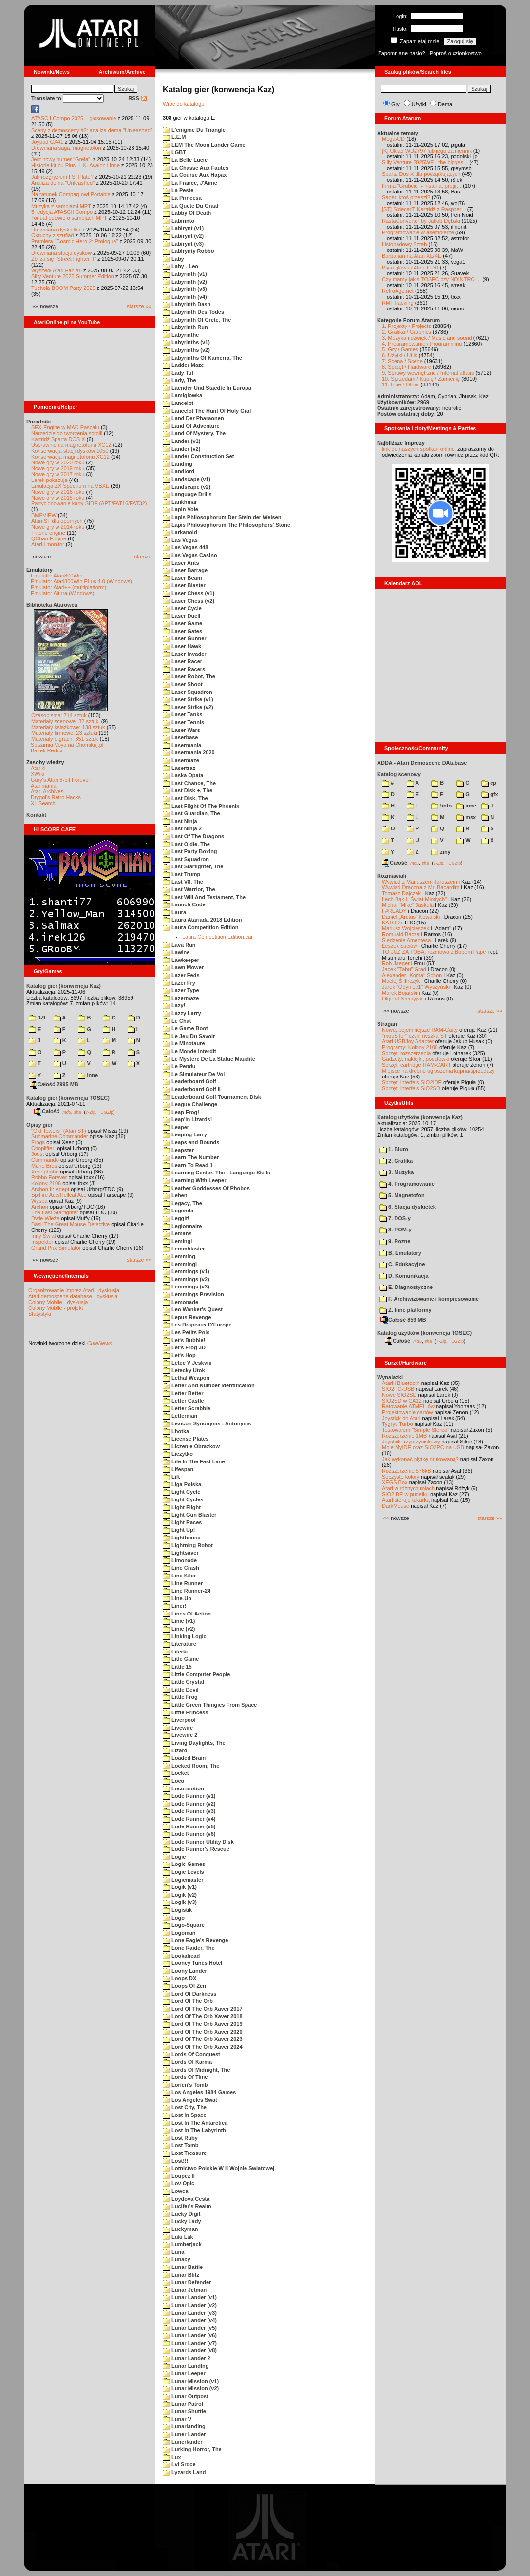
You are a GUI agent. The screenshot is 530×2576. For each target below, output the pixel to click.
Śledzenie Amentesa (406, 940)
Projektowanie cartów (407, 1412)
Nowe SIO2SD (399, 1395)
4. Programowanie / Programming (422, 343)
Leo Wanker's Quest (193, 1309)
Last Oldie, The (186, 844)
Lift (171, 1477)
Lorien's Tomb (185, 2085)
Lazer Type (181, 990)
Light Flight (182, 1507)
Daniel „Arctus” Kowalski (411, 917)
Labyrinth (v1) (185, 274)
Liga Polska (182, 1484)
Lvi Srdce (179, 2464)
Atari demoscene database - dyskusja (72, 1296)
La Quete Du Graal (190, 206)
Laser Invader (185, 654)
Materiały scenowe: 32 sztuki (65, 721)
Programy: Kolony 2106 (410, 1047)
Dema (445, 104)
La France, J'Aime (190, 183)
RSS (137, 98)
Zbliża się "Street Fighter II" (63, 259)
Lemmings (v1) (186, 1271)
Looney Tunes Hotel (192, 1963)
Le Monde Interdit (189, 1051)
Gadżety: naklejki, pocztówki (415, 1059)
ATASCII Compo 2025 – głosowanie (73, 118)
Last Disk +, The (187, 790)
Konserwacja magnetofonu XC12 (70, 457)
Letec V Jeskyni (187, 1362)
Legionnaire (182, 1226)
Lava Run (179, 945)
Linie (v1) (179, 1621)
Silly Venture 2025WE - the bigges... (425, 162)
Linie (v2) (179, 1629)
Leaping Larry (185, 1134)
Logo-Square (184, 1925)
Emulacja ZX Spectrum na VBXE (70, 486)
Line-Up (177, 1598)
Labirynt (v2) (183, 236)
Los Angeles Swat (190, 2100)
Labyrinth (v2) (185, 282)
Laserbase (180, 737)
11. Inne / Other (400, 384)
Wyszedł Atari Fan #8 (56, 270)
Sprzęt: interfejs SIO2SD (411, 1088)
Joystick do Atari (401, 1418)
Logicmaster (183, 1880)
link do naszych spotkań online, (419, 449)
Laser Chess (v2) (188, 601)
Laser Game (182, 623)
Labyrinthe (181, 335)
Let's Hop (179, 1355)
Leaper (176, 1127)
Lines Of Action (187, 1613)
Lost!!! (175, 2161)
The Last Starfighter (54, 1212)
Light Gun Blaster (189, 1515)
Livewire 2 (180, 1735)
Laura (174, 912)
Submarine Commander (59, 1136)
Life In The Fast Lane (194, 1461)
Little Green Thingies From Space (210, 1705)
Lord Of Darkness (189, 1994)
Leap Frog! (181, 1112)
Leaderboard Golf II (192, 1089)
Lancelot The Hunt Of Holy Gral (207, 411)
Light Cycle (181, 1492)
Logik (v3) (180, 1902)
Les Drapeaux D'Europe (197, 1324)
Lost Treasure (185, 2153)
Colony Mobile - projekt (55, 1308)
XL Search (43, 803)
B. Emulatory (400, 1253)
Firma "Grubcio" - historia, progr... (421, 186)
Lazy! (174, 1005)
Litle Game (181, 1659)
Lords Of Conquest (191, 2054)
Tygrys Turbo (397, 1424)
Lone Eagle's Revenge (195, 1940)
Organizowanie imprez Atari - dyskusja (73, 1290)
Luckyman (180, 2229)
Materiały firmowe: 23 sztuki (64, 733)
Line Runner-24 (186, 1591)
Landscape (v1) (186, 479)
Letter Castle (183, 1400)
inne (88, 1075)
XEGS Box (395, 1482)
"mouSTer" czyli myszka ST (414, 1035)
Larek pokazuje (49, 480)
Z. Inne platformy (405, 1310)
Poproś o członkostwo (456, 53)
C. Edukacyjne (402, 1264)
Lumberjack (182, 2244)
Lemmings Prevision (193, 1294)
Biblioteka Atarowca (51, 605)
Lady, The (179, 380)
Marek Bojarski (399, 993)
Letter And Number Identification (209, 1385)
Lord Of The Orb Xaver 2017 (203, 2009)
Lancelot (178, 403)
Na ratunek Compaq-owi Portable (71, 194)
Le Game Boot (185, 1028)
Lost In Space (185, 2115)
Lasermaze (181, 760)
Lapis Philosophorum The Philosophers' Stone (226, 525)
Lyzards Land (184, 2472)
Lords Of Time (185, 2077)
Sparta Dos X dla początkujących (421, 174)
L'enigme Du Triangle (194, 130)
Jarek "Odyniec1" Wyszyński (416, 987)
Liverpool (179, 1720)
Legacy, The (182, 1203)
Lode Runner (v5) (189, 1826)
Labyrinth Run (185, 327)
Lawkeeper (181, 960)
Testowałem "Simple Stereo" (415, 1430)
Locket (176, 1773)
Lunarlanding (184, 2426)
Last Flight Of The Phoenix (201, 806)
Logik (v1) (180, 1887)
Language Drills (187, 494)
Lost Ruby (180, 2138)
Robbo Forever (49, 1177)
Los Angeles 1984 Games (199, 2092)
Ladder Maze (183, 365)
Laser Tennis (183, 722)
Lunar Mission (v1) (191, 2381)
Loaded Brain (184, 1758)
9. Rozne (394, 1241)
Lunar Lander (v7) (190, 2343)
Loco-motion (183, 1788)
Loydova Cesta (186, 2199)
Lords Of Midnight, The (196, 2070)
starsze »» (139, 306)
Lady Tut (178, 373)
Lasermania (182, 745)
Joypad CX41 (47, 142)
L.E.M (174, 137)
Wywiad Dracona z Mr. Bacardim (420, 887)
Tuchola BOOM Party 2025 (63, 288)
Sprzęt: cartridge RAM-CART (416, 1065)
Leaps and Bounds (191, 1142)
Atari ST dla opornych (57, 521)
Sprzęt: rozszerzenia (406, 1053)
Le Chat (177, 1021)
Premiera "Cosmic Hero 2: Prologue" (74, 241)
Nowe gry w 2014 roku (57, 527)
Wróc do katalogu (183, 104)
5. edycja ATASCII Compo (62, 212)
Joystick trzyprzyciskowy (411, 1441)
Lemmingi (180, 1264)
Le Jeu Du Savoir (189, 1036)
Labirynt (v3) (183, 244)
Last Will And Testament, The (204, 897)
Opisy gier (39, 1125)
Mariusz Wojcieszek (405, 928)
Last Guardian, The (191, 813)
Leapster (178, 1150)
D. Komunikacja (404, 1276)
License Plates (186, 1439)
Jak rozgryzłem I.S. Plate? (62, 177)
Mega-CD (393, 139)
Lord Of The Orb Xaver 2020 (203, 2032)
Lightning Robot (188, 1545)
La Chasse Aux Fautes (195, 168)
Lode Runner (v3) (189, 1811)
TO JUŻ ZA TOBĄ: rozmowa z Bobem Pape (434, 952)
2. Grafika (396, 1161)
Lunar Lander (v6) (190, 2335)
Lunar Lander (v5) (190, 2328)
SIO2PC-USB (398, 1389)
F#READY (394, 911)
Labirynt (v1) (183, 228)
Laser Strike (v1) (188, 699)
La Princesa (182, 198)
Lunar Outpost (185, 2396)
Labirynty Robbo (188, 251)
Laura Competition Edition (201, 927)
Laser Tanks (182, 714)
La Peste (178, 190)
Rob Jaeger (396, 963)
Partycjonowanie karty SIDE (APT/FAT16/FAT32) (89, 503)
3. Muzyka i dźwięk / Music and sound (427, 338)
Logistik (177, 1910)
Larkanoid (180, 532)
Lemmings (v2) (186, 1279)
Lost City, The (185, 2107)
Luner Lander (184, 2434)
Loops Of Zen (184, 1986)
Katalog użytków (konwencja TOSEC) (424, 1333)
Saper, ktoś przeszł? (406, 197)
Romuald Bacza (401, 934)
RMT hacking (398, 303)
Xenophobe (44, 1171)
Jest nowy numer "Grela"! (61, 159)
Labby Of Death (187, 213)
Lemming (179, 1256)
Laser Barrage (185, 570)
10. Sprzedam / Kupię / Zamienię (421, 379)
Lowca (175, 2191)
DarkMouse (395, 1506)
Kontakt (36, 815)
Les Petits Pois (186, 1332)
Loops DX (179, 1978)
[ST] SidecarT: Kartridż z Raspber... (424, 209)
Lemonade (180, 1302)
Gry (395, 104)
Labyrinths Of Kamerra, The (202, 358)
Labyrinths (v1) (186, 342)
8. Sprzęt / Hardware (406, 367)
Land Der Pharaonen (193, 418)
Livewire (178, 1727)
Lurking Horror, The (192, 2449)
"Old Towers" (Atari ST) (58, 1131)
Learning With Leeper (194, 1180)
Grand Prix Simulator (56, 1247)
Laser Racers (184, 669)
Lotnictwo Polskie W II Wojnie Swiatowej (218, 2168)
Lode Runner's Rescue (196, 1849)
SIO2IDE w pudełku (405, 1494)
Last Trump (181, 874)
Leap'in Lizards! (187, 1119)
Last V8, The (183, 881)
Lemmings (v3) (186, 1286)
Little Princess (185, 1712)
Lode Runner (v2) (189, 1804)
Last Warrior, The (189, 889)
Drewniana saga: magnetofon (66, 148)
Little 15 (177, 1667)
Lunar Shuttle (184, 2411)
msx (466, 817)
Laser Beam (182, 578)
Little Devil (181, 1689)
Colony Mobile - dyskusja (58, 1302)
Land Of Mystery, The (194, 433)
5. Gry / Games (400, 349)
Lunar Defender (187, 2282)
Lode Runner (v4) (189, 1819)
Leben (175, 1195)
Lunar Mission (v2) (191, 2388)
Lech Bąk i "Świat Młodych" (414, 899)
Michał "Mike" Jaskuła (408, 905)
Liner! (175, 1606)
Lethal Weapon (186, 1378)
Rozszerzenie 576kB (406, 1471)
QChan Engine (48, 538)
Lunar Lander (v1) (190, 2297)
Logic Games (184, 1864)
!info (441, 805)
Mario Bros (44, 1166)
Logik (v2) (180, 1895)
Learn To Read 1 (188, 1165)
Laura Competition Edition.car (217, 937)
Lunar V (177, 2419)
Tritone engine (48, 533)
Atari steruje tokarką (406, 1500)
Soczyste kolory (400, 1477)
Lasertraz (179, 768)
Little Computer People (196, 1674)
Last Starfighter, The (193, 866)
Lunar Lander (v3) (190, 2313)
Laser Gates (182, 631)
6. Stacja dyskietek (407, 1207)
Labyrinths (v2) (186, 350)
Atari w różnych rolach (408, 1488)
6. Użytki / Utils (399, 355)
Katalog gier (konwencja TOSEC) (68, 1098)
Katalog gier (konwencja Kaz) (63, 986)
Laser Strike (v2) (188, 707)
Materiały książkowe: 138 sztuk (68, 727)
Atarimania (44, 785)
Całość (46, 1111)
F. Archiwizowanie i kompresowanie (429, 1299)
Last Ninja (180, 821)
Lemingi (177, 1241)
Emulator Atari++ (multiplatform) (68, 587)
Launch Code (184, 904)
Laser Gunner (185, 638)
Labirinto (178, 221)
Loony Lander (185, 1971)
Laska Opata (183, 775)
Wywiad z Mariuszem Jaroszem (419, 881)
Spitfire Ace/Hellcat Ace (59, 1195)
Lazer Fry (179, 983)
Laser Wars (181, 730)
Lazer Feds (181, 975)
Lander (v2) (181, 449)
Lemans (177, 1233)
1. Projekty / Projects (406, 326)
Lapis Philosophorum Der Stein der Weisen (222, 517)
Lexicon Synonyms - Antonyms (207, 1423)
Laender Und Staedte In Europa (207, 388)
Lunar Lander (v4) (190, 2320)
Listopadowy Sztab (404, 244)
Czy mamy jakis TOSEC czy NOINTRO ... (431, 279)
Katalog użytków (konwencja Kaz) (420, 1117)
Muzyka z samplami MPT (61, 206)
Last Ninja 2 (182, 828)
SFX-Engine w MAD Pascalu (65, 427)
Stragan (387, 1024)
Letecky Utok (184, 1370)
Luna (173, 2252)
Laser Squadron (187, 692)
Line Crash (181, 1568)
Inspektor (42, 1242)
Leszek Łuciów (399, 946)
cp (488, 783)
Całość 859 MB (403, 1320)
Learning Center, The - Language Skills (216, 1172)
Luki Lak (178, 2237)
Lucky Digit (181, 2214)
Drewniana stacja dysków (61, 253)
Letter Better (183, 1393)
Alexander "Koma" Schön (412, 975)
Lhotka (176, 1431)
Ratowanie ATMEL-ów (408, 1406)
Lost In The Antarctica (195, 2123)
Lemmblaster (184, 1248)
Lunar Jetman (185, 2290)
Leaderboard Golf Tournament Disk (212, 1097)
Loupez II (179, 2176)
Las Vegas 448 (185, 547)
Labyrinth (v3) (185, 289)
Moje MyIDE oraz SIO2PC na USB (423, 1447)
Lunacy (176, 2259)
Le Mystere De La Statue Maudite (209, 1059)
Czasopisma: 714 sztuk (59, 715)
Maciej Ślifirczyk (401, 981)
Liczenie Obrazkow (191, 1446)
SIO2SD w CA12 (402, 1400)
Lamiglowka (182, 395)
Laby (173, 259)
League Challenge (190, 1104)
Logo (174, 1918)
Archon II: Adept (51, 1189)
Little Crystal (183, 1682)
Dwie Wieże (45, 1218)
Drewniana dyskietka (56, 229)
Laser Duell (181, 616)
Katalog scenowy (399, 774)
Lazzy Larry (182, 1013)
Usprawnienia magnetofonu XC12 (71, 445)
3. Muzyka (396, 1172)
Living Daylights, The (194, 1743)
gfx (489, 794)
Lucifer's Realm (187, 2206)
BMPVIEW (44, 515)
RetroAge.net (398, 291)
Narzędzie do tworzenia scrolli (66, 433)
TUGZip (106, 1111)
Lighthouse (181, 1537)
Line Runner (183, 1583)
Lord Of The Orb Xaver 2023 (203, 2039)
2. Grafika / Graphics (406, 332)
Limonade (180, 1560)
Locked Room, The (191, 1766)
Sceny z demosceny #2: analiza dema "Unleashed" (91, 130)
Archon (39, 1207)
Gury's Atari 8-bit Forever (60, 780)
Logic (174, 1857)
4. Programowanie (407, 1184)
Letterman (180, 1416)
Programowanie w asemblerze (418, 232)
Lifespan (178, 1469)
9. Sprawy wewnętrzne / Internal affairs (428, 373)
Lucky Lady (182, 2221)
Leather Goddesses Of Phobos (206, 1188)
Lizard (175, 1750)
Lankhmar (180, 502)
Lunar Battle (183, 2267)
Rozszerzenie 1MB (404, 1436)
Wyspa (39, 1201)
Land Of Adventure (191, 426)
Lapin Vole (180, 509)
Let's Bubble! (184, 1340)
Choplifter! (43, 1148)
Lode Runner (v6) (189, 1834)
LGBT (174, 152)
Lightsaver (181, 1553)
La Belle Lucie (185, 160)
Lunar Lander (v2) (190, 2305)
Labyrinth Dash (186, 304)
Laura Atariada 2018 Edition (202, 920)
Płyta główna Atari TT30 (410, 267)
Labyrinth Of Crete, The (197, 320)
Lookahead (181, 1956)
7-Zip (90, 1111)
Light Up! (179, 1530)
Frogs (38, 1142)
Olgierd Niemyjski (403, 998)
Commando (45, 1160)
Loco (173, 1781)
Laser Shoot (183, 684)
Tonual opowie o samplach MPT (69, 218)
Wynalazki (390, 1377)
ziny (440, 852)
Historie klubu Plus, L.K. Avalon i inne (75, 165)
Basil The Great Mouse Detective (70, 1224)
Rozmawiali (391, 876)
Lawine (176, 952)
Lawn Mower (183, 967)
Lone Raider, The (189, 1948)
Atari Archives (47, 791)
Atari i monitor (47, 544)
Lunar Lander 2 (186, 2358)
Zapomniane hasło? (401, 53)
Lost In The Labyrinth (194, 2130)
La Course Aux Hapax (195, 175)
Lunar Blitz (181, 2275)
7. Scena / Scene (402, 361)
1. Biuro (393, 1149)
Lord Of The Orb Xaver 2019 (203, 2024)
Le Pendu (179, 1066)
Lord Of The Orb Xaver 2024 (203, 2047)
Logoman (179, 1933)
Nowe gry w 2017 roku (57, 474)
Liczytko (178, 1454)
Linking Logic (185, 1636)
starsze (142, 556)
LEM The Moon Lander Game (204, 145)
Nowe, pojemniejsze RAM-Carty (420, 1030)
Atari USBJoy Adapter (408, 1041)
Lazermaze (181, 998)
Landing (177, 464)
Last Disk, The (185, 798)
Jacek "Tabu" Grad (404, 969)
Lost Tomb (180, 2145)
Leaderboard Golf (189, 1081)
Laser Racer (182, 661)
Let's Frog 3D (184, 1347)
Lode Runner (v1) (189, 1796)
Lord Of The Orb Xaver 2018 (203, 2016)
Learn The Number (191, 1157)
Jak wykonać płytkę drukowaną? (420, 1459)
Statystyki (39, 1314)
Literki (175, 1651)
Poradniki (38, 421)
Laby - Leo (180, 266)
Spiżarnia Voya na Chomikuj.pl (67, 745)
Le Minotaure (184, 1043)
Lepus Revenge (187, 1317)
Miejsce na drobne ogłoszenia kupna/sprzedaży (438, 1071)
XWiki (37, 774)
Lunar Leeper (184, 2373)
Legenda (178, 1210)
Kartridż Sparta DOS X (58, 439)
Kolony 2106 (46, 1183)
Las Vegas (180, 540)
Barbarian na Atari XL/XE (411, 256)
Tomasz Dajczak (401, 893)
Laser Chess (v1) (188, 593)
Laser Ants (181, 563)
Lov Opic (178, 2183)
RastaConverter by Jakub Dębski (421, 221)
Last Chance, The (189, 783)
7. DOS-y (395, 1218)
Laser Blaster (184, 585)
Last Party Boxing (190, 851)
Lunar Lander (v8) (190, 2350)
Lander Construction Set (198, 456)
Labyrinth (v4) (185, 297)
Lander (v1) (181, 441)
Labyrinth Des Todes (193, 312)
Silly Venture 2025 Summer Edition (72, 276)
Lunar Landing (185, 2366)
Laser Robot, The (189, 676)
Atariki (38, 768)
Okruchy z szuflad (52, 235)
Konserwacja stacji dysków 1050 (69, 451)
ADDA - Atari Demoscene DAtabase (422, 763)
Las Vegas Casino (190, 555)
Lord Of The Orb (188, 2001)
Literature (179, 1644)
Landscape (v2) (186, 487)
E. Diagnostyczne (406, 1287)
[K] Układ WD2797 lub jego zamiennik (427, 151)
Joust (37, 1154)
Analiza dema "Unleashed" (63, 183)
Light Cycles (183, 1499)
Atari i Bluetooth (401, 1383)
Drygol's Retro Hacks (56, 797)
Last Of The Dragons (193, 836)
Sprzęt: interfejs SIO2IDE (412, 1082)
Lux (172, 2457)
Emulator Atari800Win (56, 575)
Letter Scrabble (186, 1408)
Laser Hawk (182, 646)
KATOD (391, 922)
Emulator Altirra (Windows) (62, 593)
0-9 (37, 1017)
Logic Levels (183, 1872)
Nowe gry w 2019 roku (57, 468)
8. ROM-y (395, 1229)
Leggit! (176, 1218)
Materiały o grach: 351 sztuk (64, 739)
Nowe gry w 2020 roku (57, 462)
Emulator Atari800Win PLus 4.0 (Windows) (81, 581)
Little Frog (180, 1697)
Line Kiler (179, 1575)
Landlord (178, 471)
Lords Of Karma (187, 2062)
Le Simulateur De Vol (194, 1074)
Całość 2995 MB (54, 1084)
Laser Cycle (182, 608)
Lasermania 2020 (189, 752)
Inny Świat (43, 1236)
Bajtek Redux (46, 750)
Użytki (419, 104)
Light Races (182, 1522)
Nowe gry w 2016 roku (57, 492)
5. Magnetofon (402, 1195)
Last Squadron (186, 859)
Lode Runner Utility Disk (198, 1842)
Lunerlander (183, 2442)
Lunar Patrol (183, 2404)
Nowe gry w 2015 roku (57, 497)
